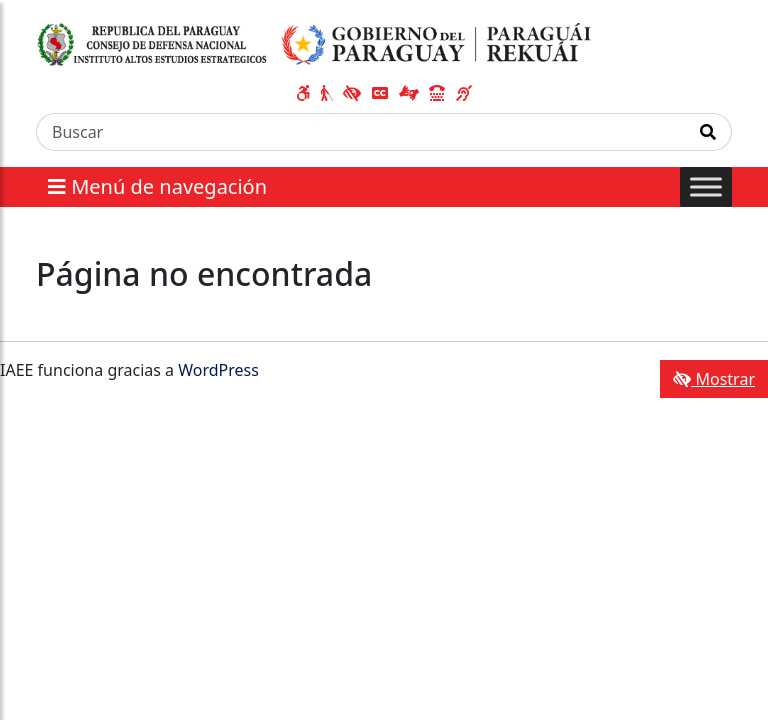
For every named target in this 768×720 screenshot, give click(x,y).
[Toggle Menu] (706, 186)
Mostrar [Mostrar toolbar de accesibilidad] (714, 379)
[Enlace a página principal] (314, 43)
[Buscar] (361, 132)
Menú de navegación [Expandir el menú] (157, 186)
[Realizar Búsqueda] (708, 132)
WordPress (218, 370)
